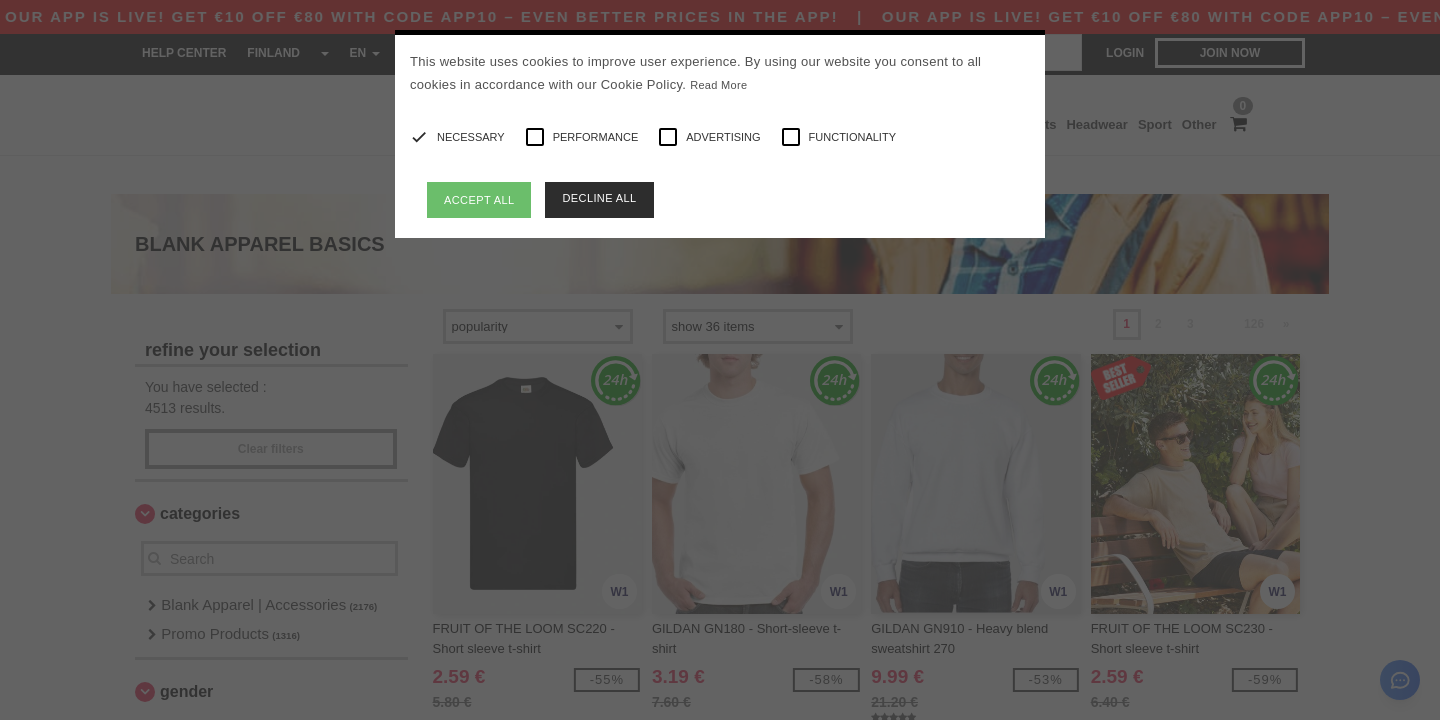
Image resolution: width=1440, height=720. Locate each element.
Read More (718, 85)
